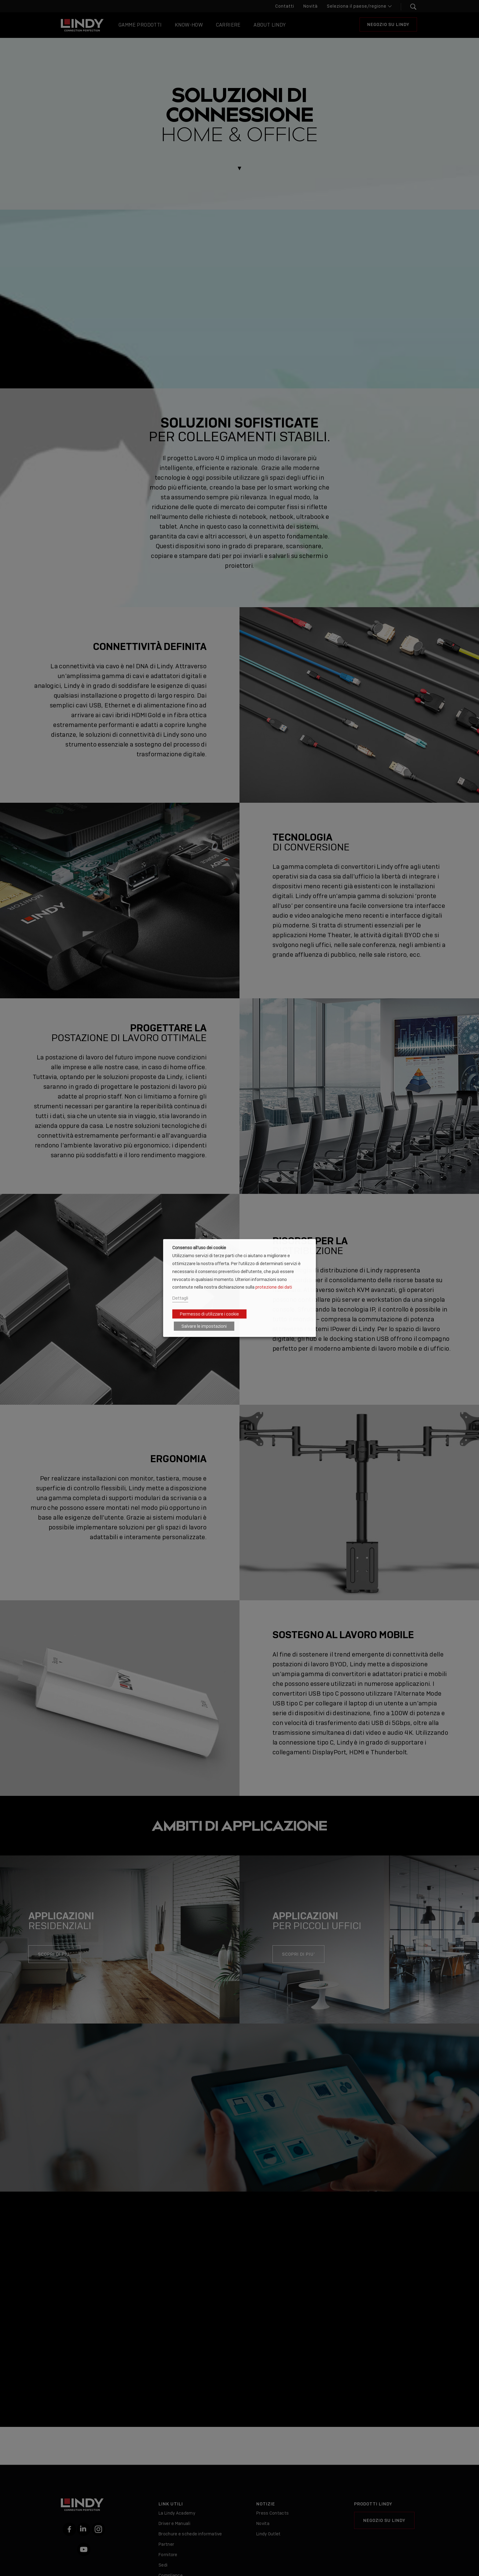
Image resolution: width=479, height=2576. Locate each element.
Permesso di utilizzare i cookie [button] (209, 1314)
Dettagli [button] (180, 1298)
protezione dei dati (273, 1287)
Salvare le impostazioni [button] (204, 1326)
